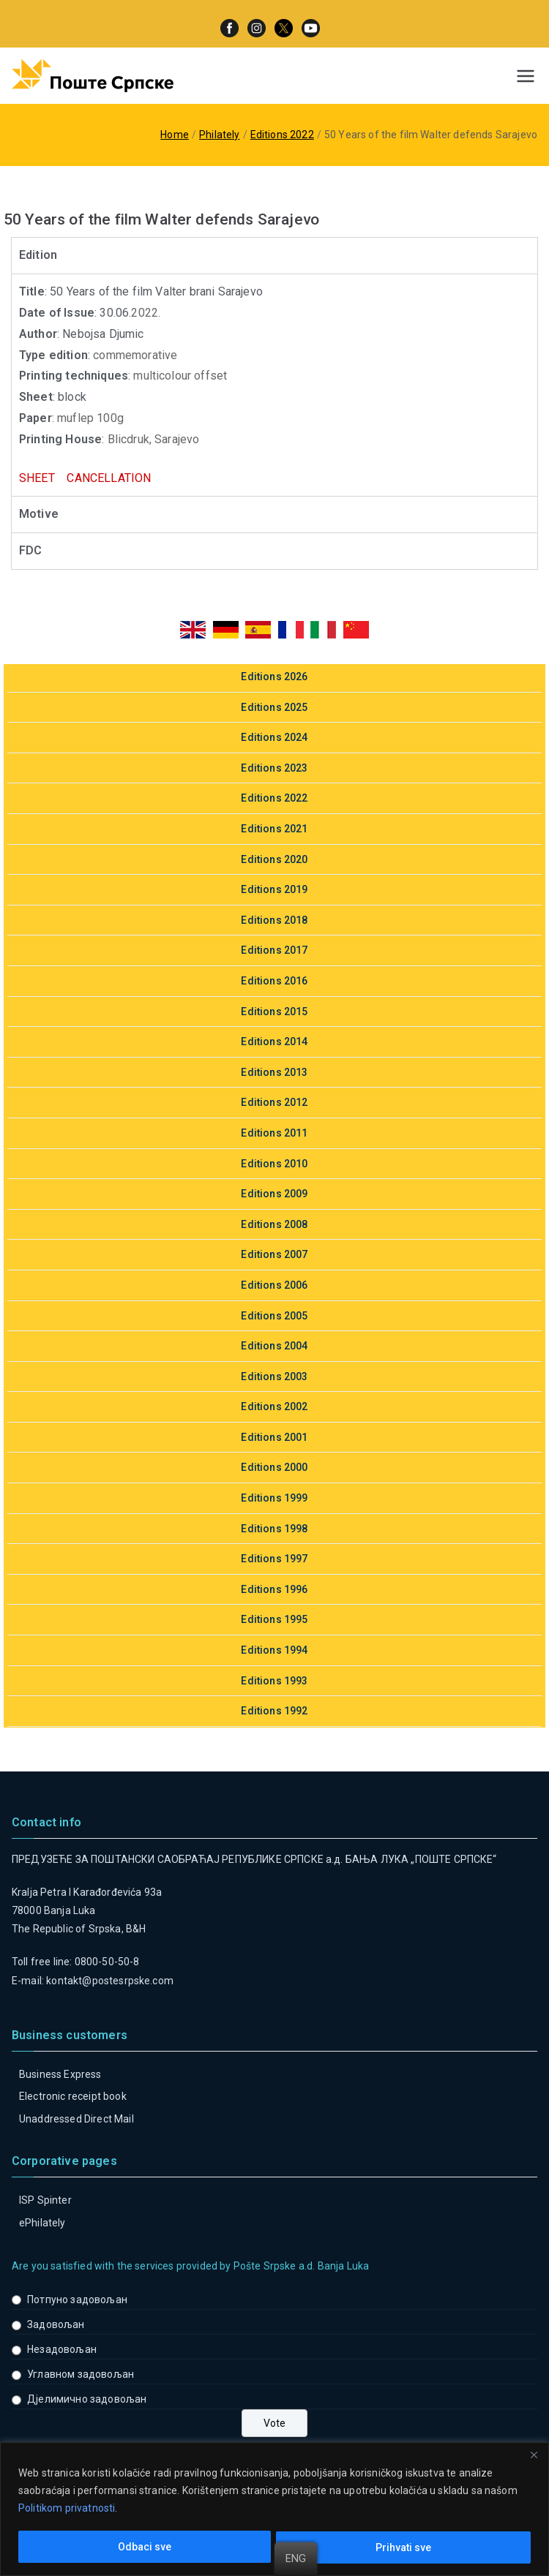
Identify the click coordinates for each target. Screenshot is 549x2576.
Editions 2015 (274, 1011)
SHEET (40, 478)
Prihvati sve (403, 2547)
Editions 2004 (274, 1346)
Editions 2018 (274, 920)
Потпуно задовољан (77, 2299)
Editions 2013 (274, 1072)
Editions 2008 (274, 1224)
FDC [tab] (30, 550)
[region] (274, 2509)
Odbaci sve (144, 2547)
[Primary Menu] (525, 76)
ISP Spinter (45, 2200)
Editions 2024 (274, 737)
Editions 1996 (274, 1589)
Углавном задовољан (80, 2374)
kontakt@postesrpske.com (109, 1980)
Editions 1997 (274, 1558)
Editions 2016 (274, 981)
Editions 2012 (274, 1102)
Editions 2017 (274, 950)
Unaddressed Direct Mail (76, 2119)
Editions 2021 (274, 829)
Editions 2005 (274, 1316)
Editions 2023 (274, 768)
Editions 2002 (274, 1406)
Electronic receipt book (73, 2096)
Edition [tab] (38, 255)
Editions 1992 (274, 1711)
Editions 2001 (274, 1437)
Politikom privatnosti (66, 2508)
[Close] (533, 2454)
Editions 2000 (274, 1467)
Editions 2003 (274, 1376)
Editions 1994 (274, 1650)
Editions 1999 (274, 1498)
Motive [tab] (39, 514)
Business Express (60, 2074)
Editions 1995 (274, 1619)
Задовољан (55, 2324)
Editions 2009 (274, 1194)
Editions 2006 (274, 1285)
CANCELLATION (109, 478)
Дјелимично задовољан (86, 2399)
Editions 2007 (274, 1254)
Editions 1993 (274, 1681)
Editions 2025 (274, 707)
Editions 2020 (274, 859)
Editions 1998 (274, 1528)
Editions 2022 (274, 798)
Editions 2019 (274, 889)
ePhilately (42, 2223)
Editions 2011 (274, 1133)
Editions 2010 (274, 1164)
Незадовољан (62, 2349)
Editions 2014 (274, 1041)
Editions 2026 (274, 676)
